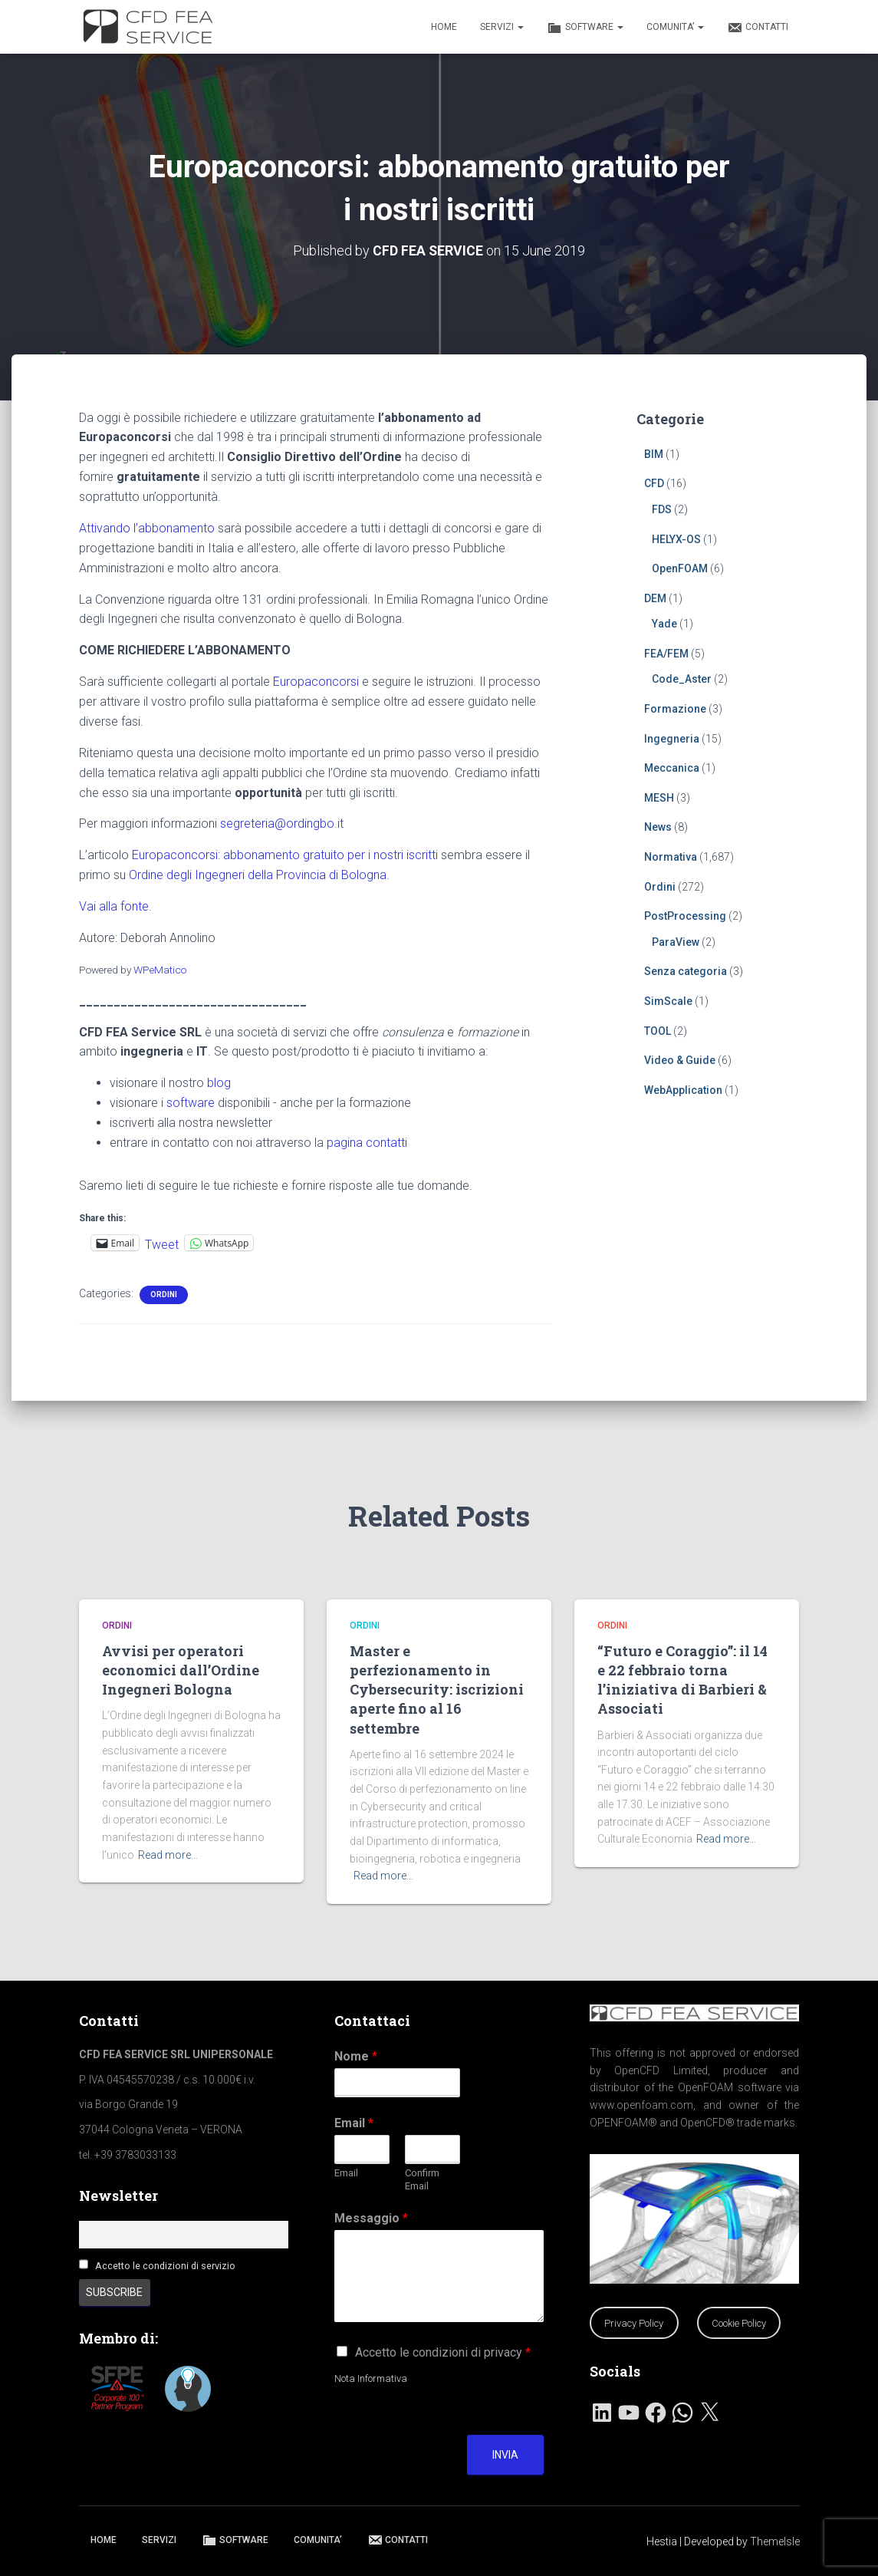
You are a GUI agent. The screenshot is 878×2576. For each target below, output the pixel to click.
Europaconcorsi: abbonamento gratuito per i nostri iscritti (285, 855)
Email (353, 2123)
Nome (355, 2056)
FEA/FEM (666, 653)
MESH (659, 797)
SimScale (668, 1001)
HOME (444, 26)
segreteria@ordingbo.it (282, 823)
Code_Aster (682, 679)
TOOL (657, 1030)
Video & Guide (679, 1060)
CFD (654, 483)
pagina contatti (367, 1142)
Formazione (675, 709)
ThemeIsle (775, 2541)
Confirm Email (422, 2179)
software (190, 1102)
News (658, 827)
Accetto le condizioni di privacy (443, 2352)
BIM (653, 453)
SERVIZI (502, 26)
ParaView (675, 941)
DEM (655, 597)
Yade (664, 624)
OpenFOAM (680, 568)
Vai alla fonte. (115, 906)
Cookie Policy (739, 2323)
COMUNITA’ (675, 26)
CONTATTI (757, 27)
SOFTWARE (585, 27)
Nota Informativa (370, 2378)
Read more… (168, 1855)
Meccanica (671, 768)
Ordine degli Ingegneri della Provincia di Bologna (257, 875)
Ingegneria (671, 738)
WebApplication (683, 1089)
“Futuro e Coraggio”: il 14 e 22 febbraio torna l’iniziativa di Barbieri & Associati (682, 1680)
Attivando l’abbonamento (147, 527)
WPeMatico (159, 969)
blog (219, 1083)
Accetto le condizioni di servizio (165, 2265)
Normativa (670, 857)
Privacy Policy (633, 2323)
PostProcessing (685, 916)
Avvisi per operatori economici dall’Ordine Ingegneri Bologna (180, 1670)
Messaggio (371, 2218)
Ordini (163, 1294)
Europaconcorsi (316, 681)
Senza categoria (685, 971)
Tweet (162, 1243)
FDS (662, 508)
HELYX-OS (676, 538)
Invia (505, 2455)
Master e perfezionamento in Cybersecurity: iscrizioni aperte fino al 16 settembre (437, 1690)
